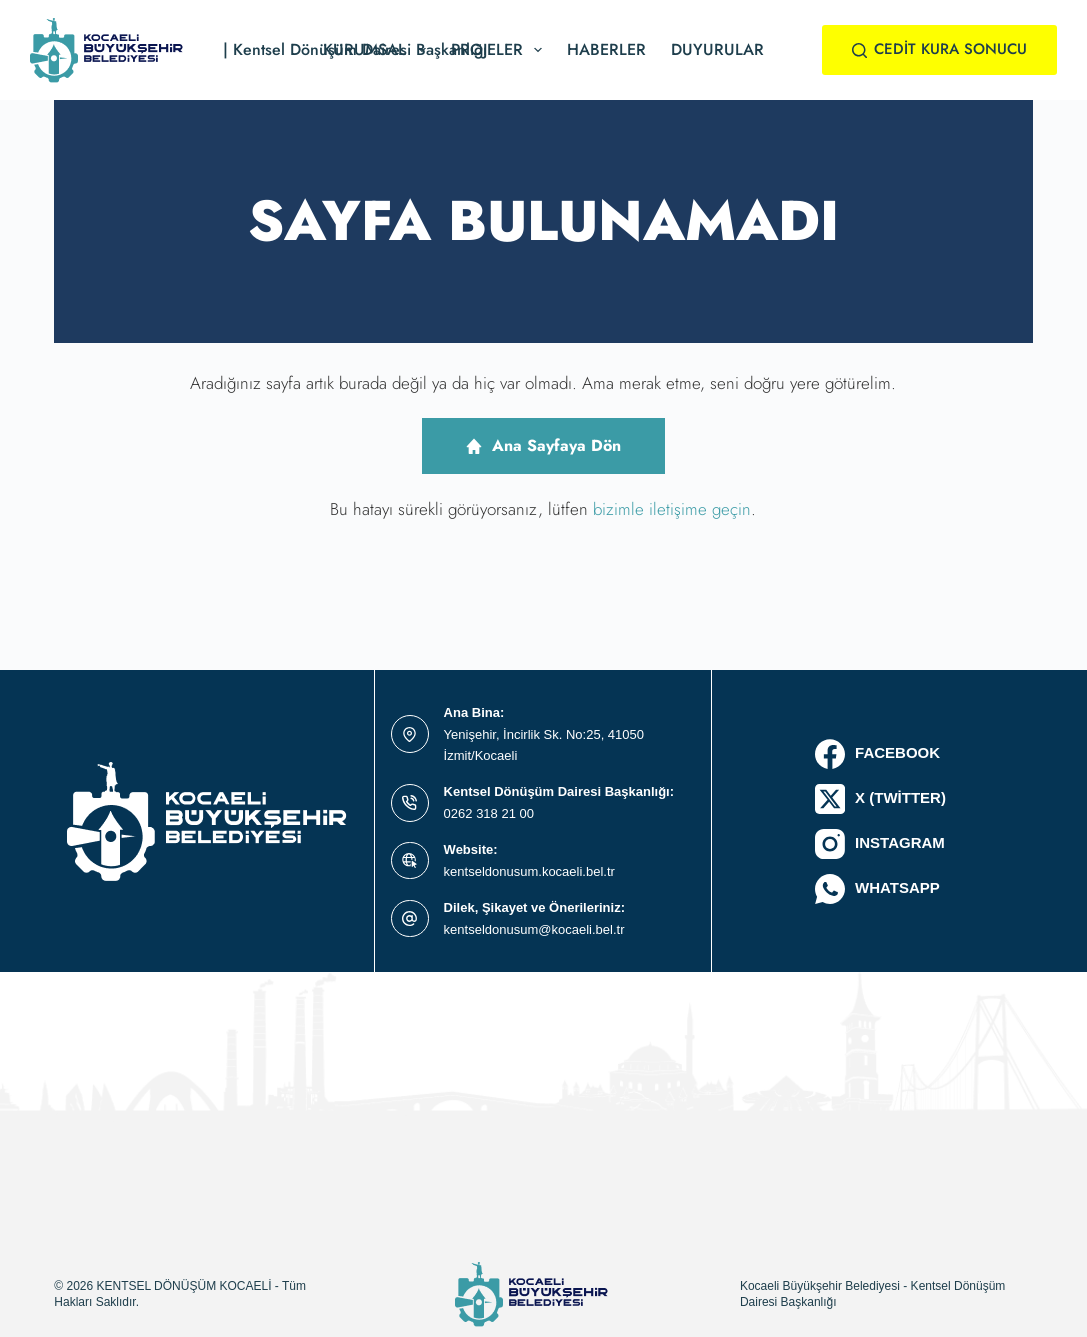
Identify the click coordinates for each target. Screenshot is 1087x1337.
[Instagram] (880, 844)
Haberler (606, 49)
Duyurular (717, 49)
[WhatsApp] (880, 889)
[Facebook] (880, 754)
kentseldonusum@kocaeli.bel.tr (534, 929)
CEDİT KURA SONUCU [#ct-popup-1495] (940, 49)
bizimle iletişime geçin (672, 509)
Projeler (500, 50)
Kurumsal (378, 50)
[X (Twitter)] (880, 799)
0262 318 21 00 (489, 813)
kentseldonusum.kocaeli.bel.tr (529, 871)
